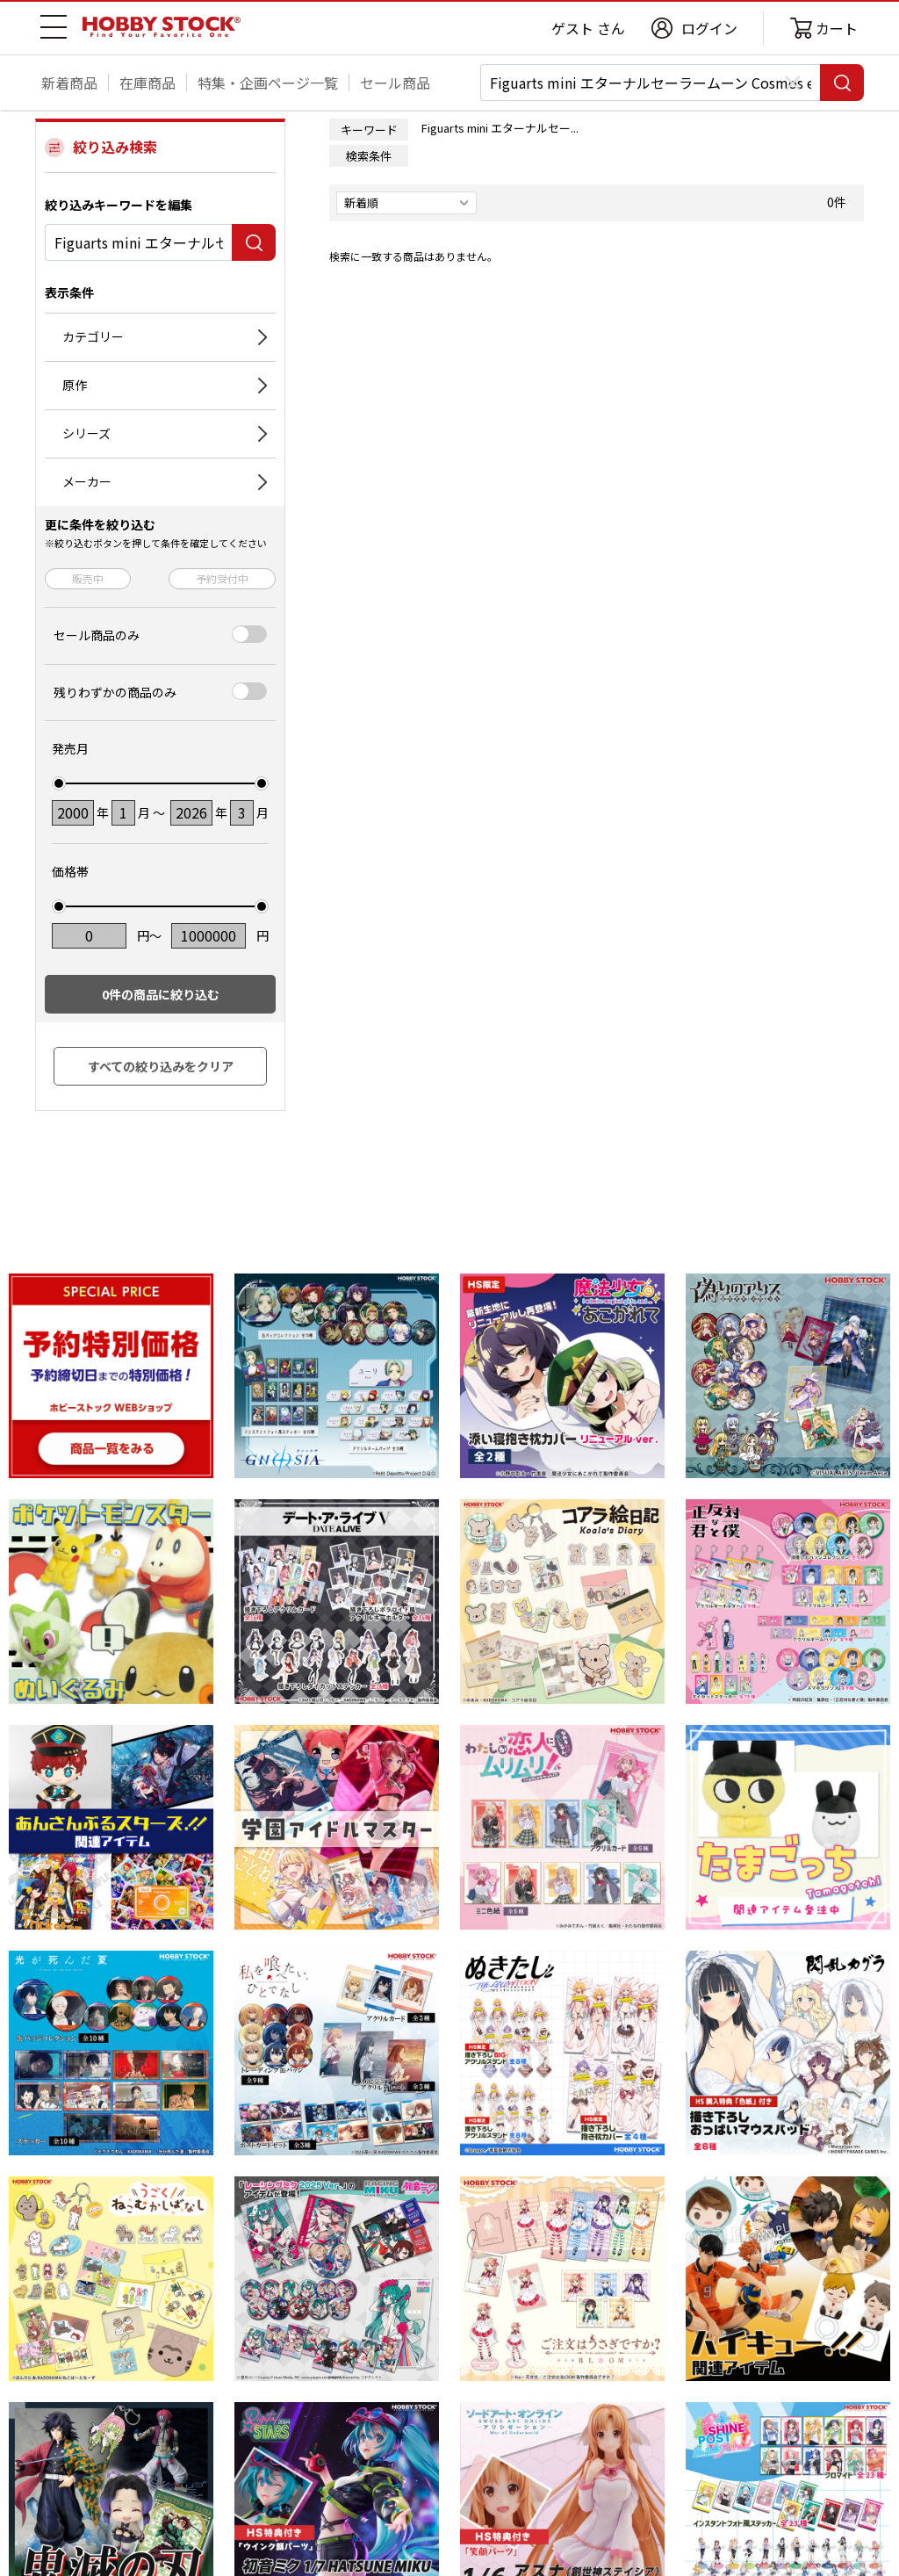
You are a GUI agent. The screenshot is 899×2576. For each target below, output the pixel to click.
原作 (74, 384)
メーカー (86, 481)
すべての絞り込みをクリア (161, 1066)
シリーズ (86, 433)
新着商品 (69, 83)
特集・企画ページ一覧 (268, 83)
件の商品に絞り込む (160, 994)
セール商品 (395, 83)
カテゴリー (93, 336)
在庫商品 (147, 83)
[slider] (59, 783)
